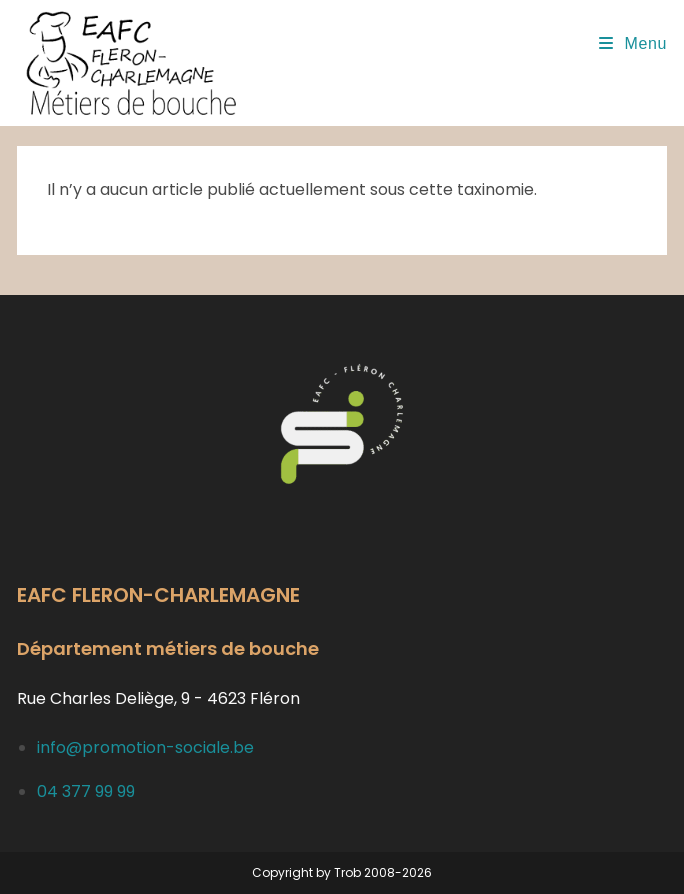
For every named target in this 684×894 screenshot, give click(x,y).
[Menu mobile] (633, 43)
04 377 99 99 (86, 791)
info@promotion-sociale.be (145, 747)
